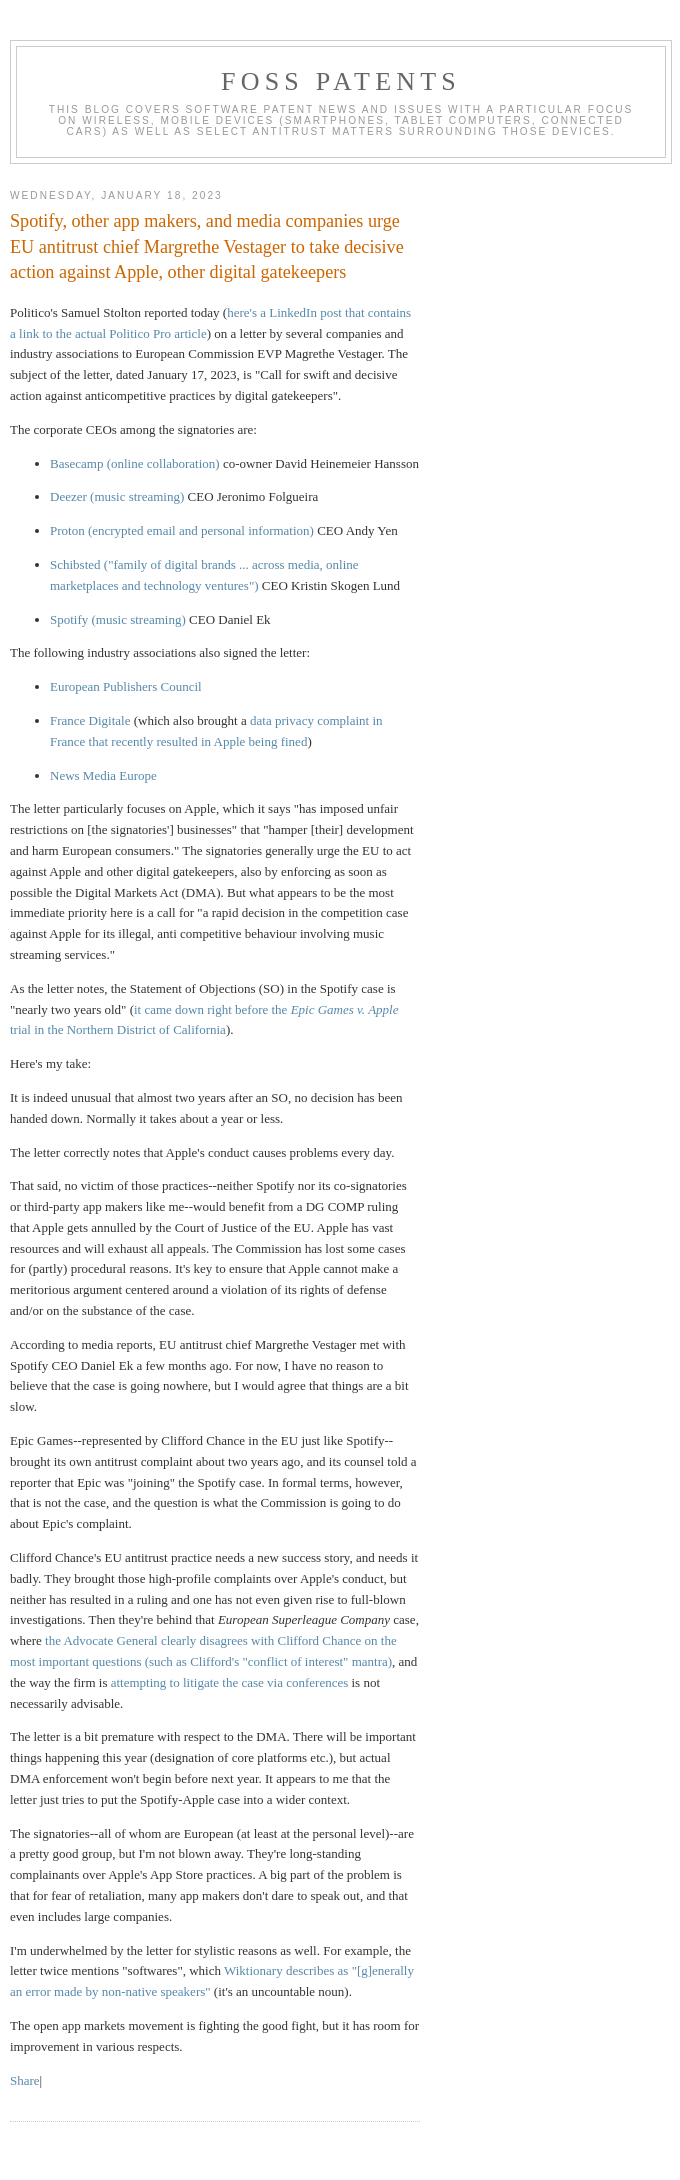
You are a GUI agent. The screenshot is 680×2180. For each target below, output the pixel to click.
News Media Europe (103, 775)
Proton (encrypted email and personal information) (182, 530)
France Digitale (90, 720)
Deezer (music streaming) (117, 496)
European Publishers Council (126, 686)
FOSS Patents (341, 81)
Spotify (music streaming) (118, 619)
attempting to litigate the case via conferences (230, 1682)
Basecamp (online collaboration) (135, 463)
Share (25, 2080)
